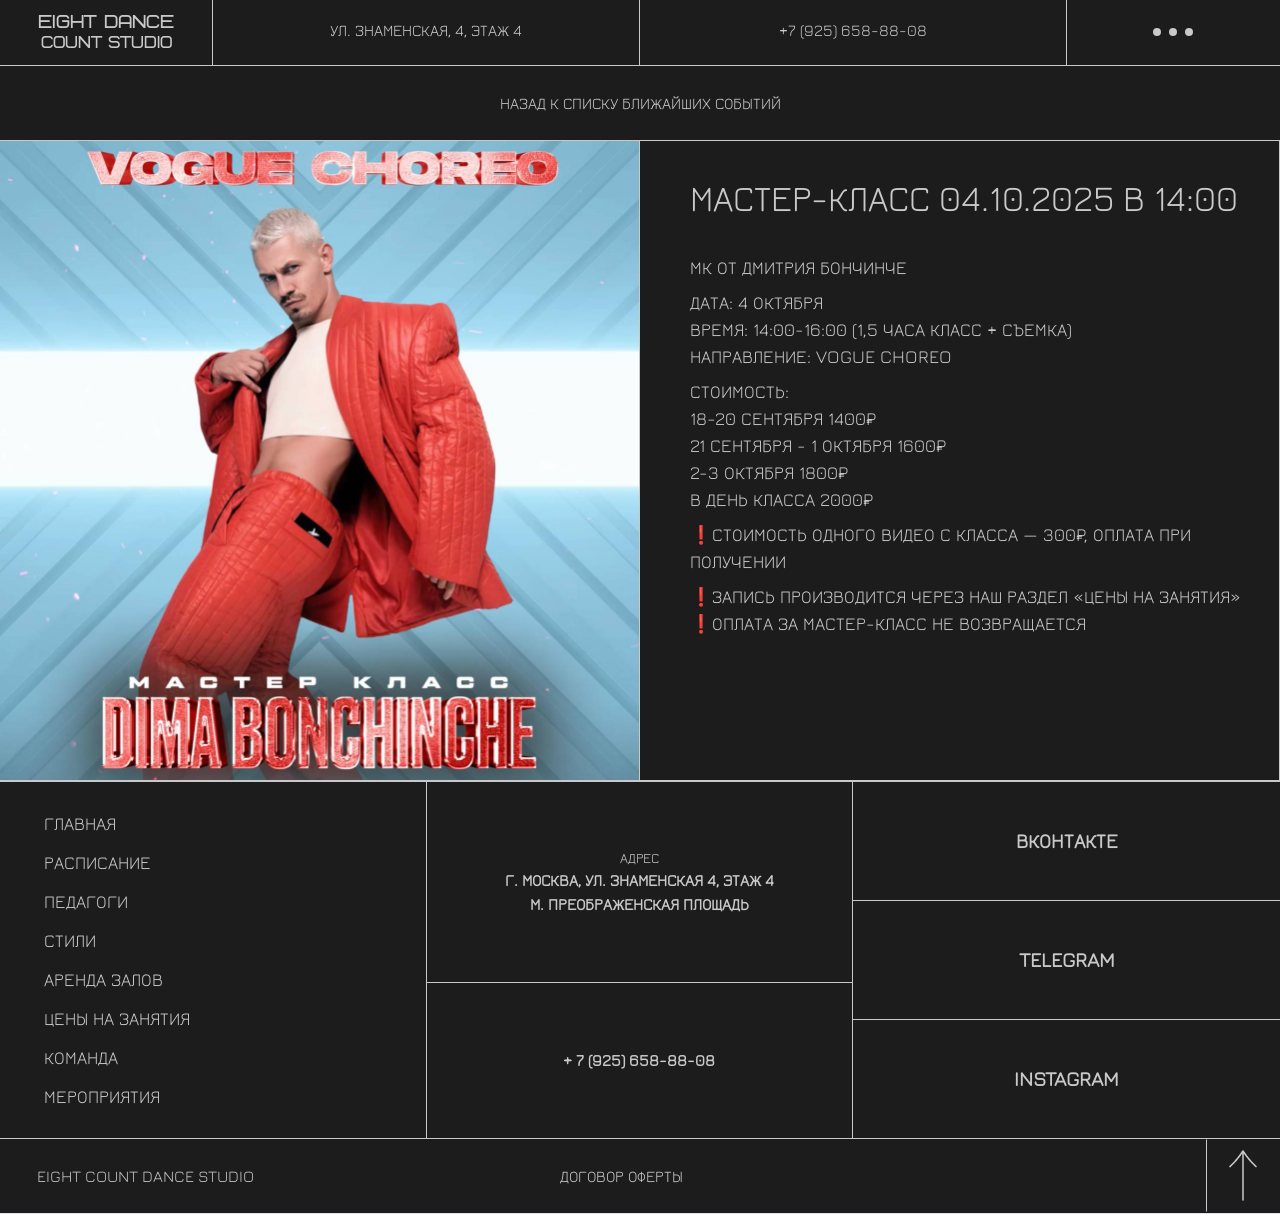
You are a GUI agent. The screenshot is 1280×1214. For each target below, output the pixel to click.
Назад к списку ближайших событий (640, 103)
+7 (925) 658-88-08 (853, 30)
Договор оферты (621, 1176)
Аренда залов (103, 979)
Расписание (97, 862)
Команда (81, 1057)
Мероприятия (102, 1096)
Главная (80, 823)
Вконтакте (1067, 840)
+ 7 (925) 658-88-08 (639, 1060)
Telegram (1067, 959)
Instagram (1066, 1078)
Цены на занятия (117, 1018)
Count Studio (106, 33)
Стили (70, 940)
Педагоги (86, 901)
